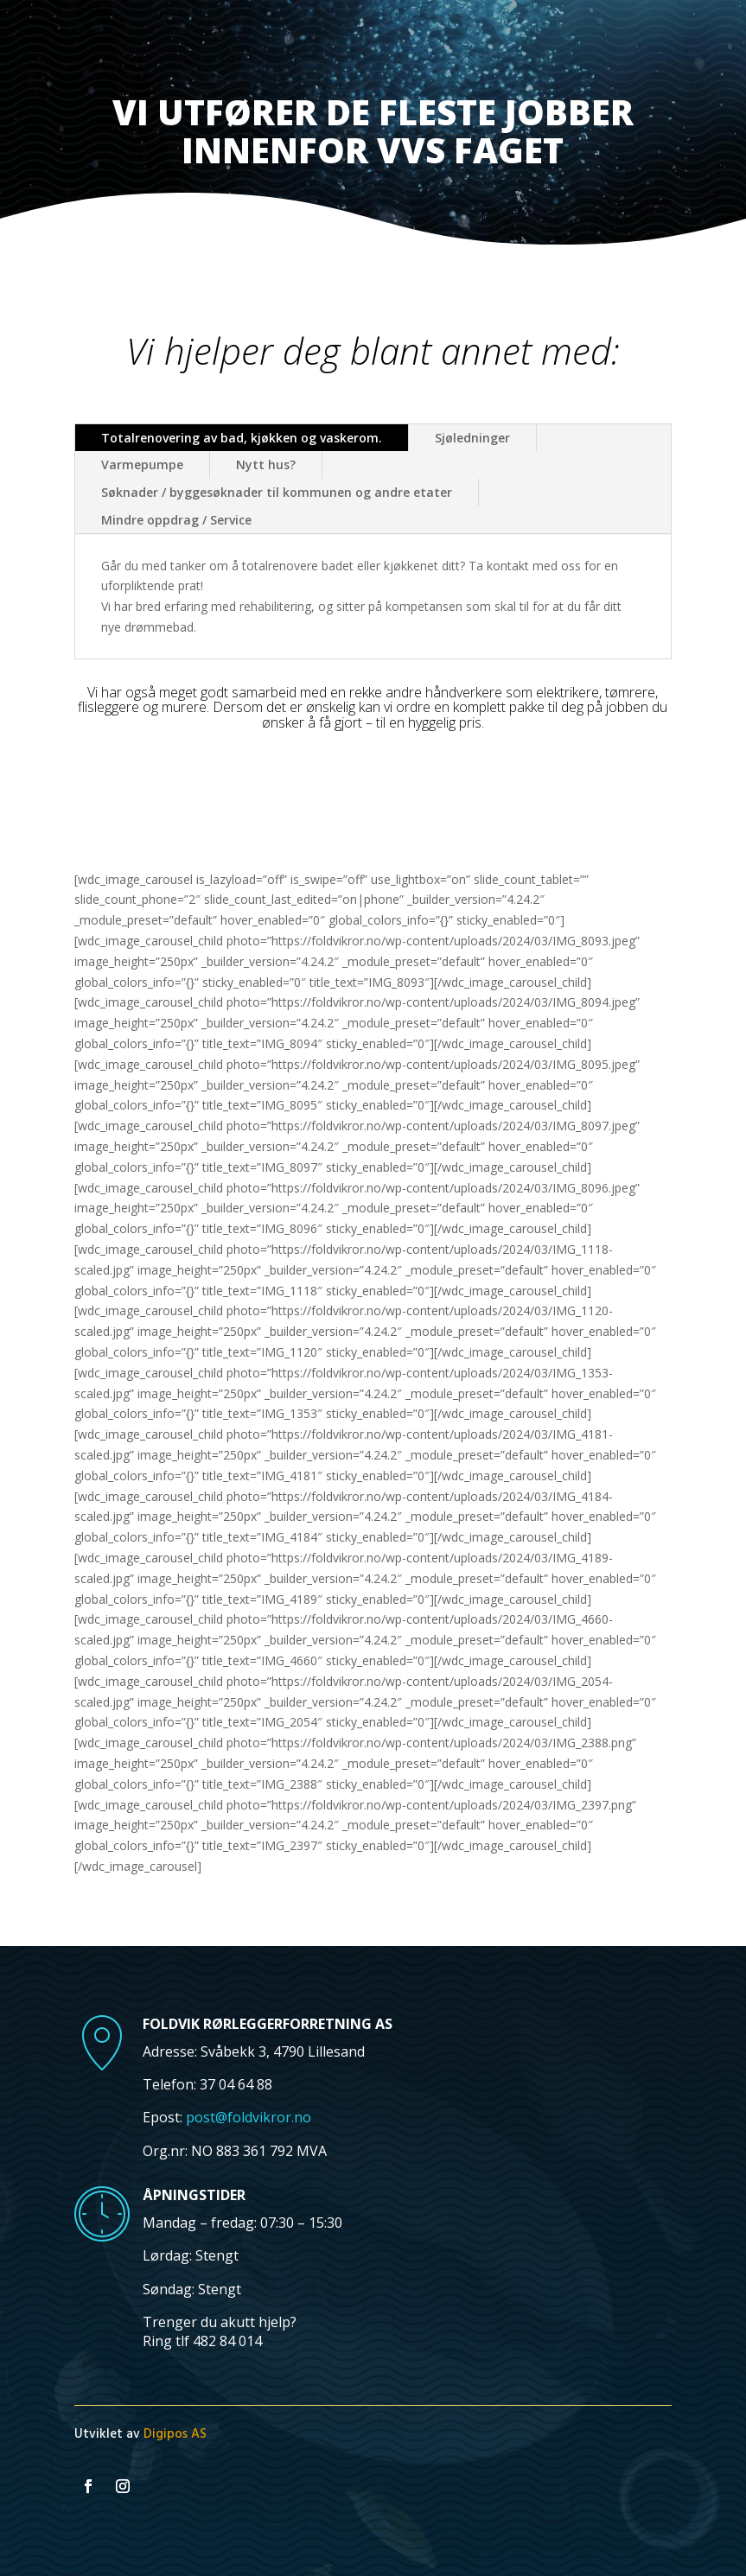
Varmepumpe (142, 464)
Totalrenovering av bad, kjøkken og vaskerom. (241, 437)
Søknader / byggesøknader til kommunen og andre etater (276, 492)
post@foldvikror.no (248, 2117)
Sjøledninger (472, 437)
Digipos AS (175, 2434)
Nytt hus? (266, 464)
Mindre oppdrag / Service (176, 520)
